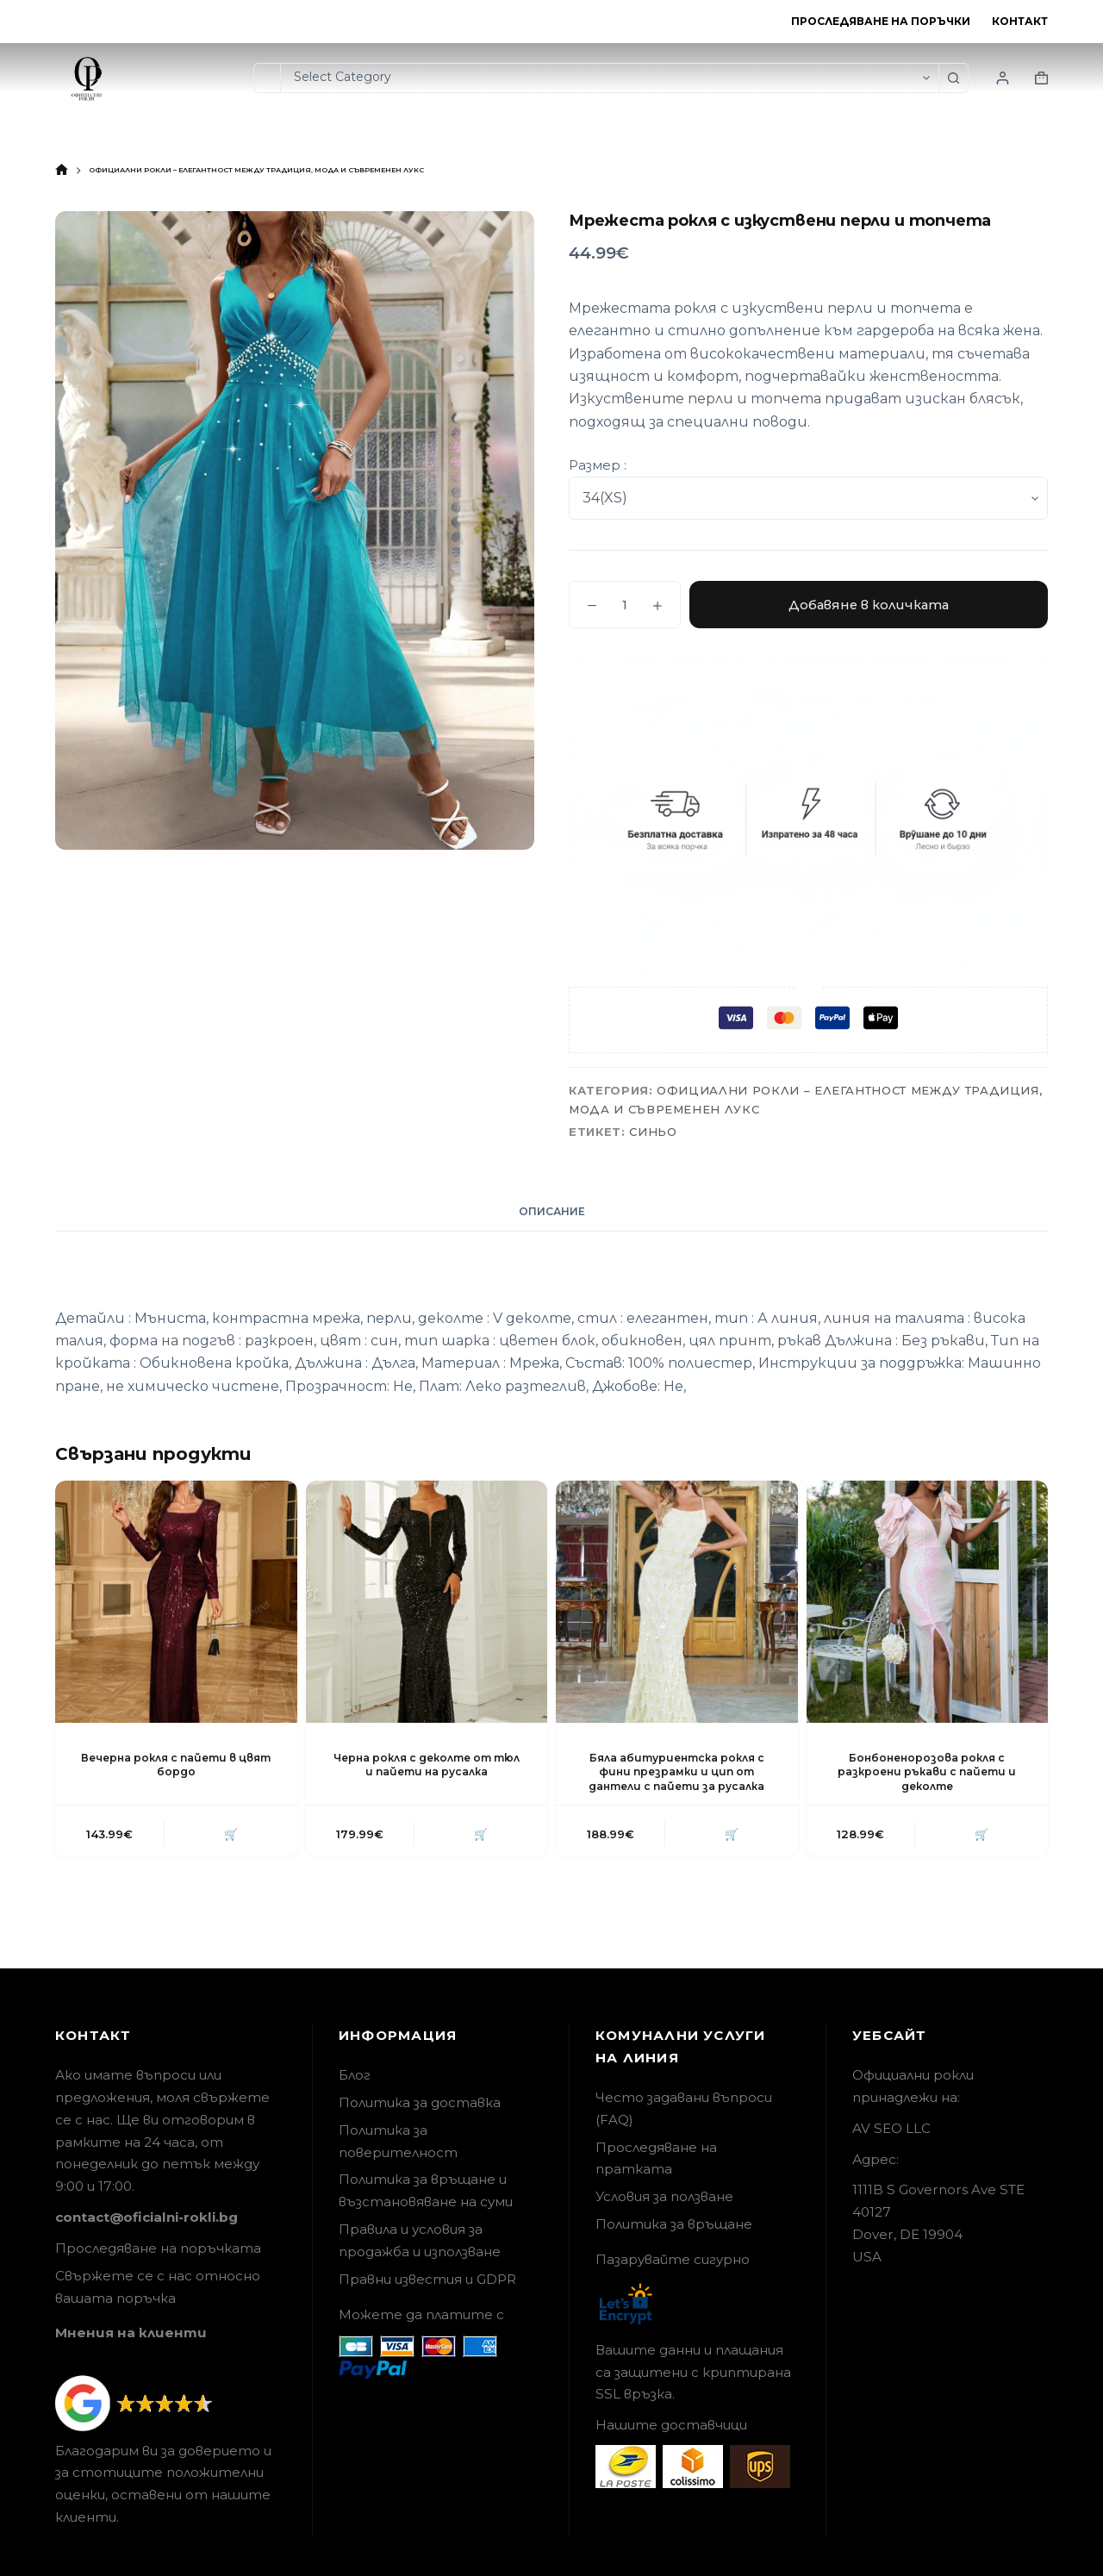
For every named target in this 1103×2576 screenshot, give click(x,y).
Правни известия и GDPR (427, 2279)
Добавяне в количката (868, 604)
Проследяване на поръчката (158, 2248)
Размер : (597, 465)
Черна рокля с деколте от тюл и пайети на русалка (426, 1765)
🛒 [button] (230, 1834)
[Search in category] (609, 78)
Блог (355, 2075)
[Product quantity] (625, 604)
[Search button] (953, 78)
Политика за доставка (420, 2102)
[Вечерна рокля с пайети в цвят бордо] (176, 1602)
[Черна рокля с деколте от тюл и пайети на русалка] (427, 1602)
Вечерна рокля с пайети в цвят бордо (176, 1765)
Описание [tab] (552, 1211)
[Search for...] (266, 78)
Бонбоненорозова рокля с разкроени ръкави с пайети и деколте (927, 1772)
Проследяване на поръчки (880, 21)
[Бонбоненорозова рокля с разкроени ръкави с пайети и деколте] (928, 1602)
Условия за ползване (664, 2196)
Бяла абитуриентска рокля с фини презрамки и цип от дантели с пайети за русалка (676, 1772)
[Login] (1002, 78)
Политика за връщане (673, 2224)
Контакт (1020, 21)
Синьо (652, 1131)
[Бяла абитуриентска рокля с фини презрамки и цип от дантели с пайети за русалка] (677, 1602)
